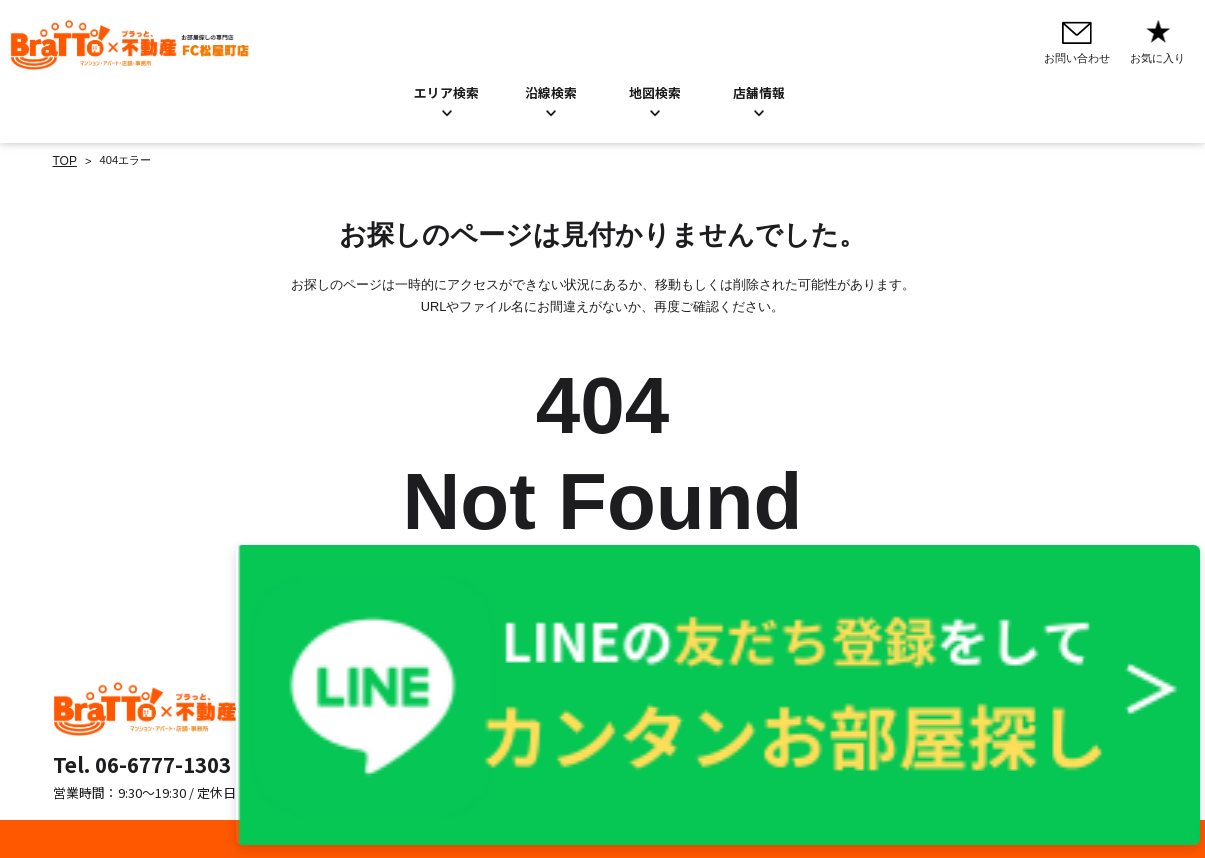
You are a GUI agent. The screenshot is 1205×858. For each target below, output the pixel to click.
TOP (64, 160)
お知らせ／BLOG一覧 (590, 713)
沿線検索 (551, 91)
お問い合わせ (569, 691)
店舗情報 (558, 734)
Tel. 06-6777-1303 (142, 762)
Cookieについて (756, 713)
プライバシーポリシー (772, 691)
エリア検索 (446, 91)
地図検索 (655, 91)
